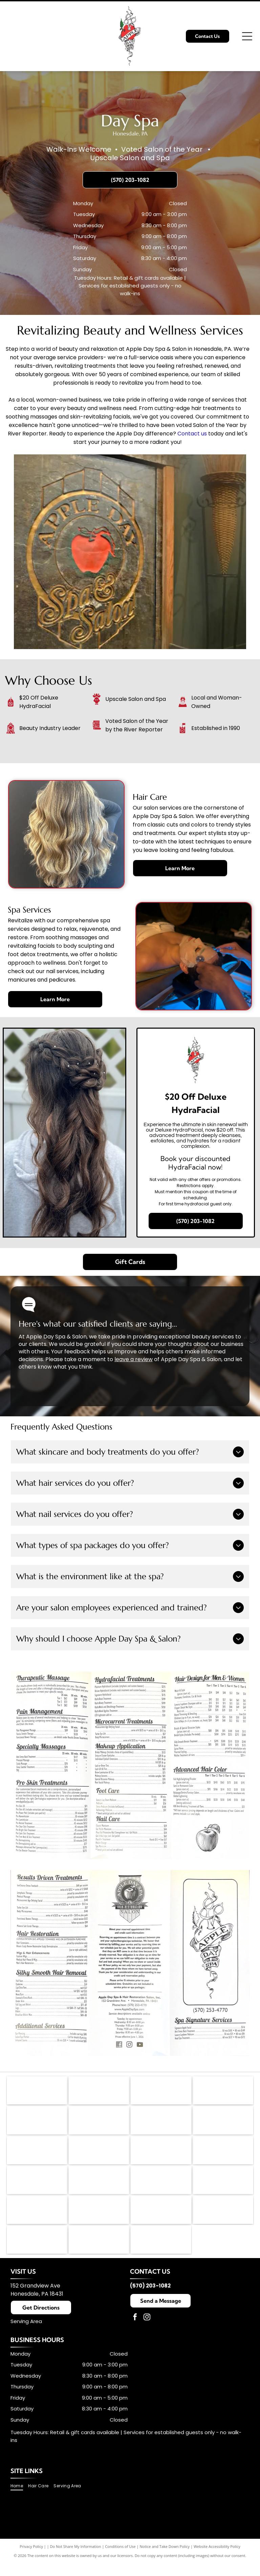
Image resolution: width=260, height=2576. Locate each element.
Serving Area (26, 2335)
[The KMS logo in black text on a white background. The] (99, 2123)
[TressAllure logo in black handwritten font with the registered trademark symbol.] (99, 2220)
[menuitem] (19, 2499)
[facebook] (135, 2332)
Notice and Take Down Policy (165, 2560)
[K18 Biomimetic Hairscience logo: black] (37, 2123)
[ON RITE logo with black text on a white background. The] (161, 2220)
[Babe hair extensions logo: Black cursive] (99, 2252)
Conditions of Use (120, 2560)
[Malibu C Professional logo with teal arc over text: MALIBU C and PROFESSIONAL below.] (223, 2156)
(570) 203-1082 (150, 2299)
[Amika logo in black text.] (99, 2188)
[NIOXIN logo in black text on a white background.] (161, 2188)
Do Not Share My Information (75, 2560)
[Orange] (223, 2188)
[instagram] (147, 2332)
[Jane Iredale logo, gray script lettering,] (223, 2091)
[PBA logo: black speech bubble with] (99, 2091)
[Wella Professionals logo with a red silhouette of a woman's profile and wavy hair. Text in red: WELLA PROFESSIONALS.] (161, 2156)
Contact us (192, 433)
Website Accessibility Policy (217, 2560)
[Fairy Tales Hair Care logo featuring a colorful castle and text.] (99, 2156)
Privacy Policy (31, 2560)
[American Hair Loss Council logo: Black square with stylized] (37, 2091)
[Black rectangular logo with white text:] (223, 2220)
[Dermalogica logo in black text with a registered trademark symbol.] (161, 2091)
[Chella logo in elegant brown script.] (37, 2220)
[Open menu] (247, 36)
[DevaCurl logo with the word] (37, 2188)
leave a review (133, 1359)
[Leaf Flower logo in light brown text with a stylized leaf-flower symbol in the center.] (161, 2123)
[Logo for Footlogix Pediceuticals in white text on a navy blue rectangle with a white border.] (223, 2123)
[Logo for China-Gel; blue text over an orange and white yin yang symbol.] (37, 2156)
